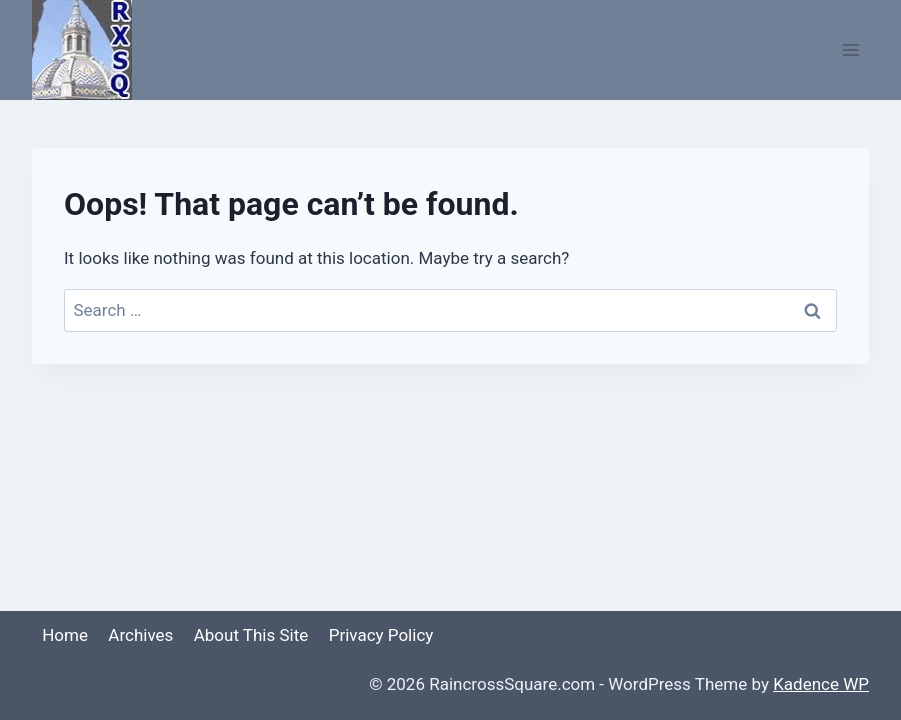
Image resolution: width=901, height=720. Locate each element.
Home (65, 635)
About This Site (251, 635)
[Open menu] (850, 49)
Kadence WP (821, 684)
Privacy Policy (381, 635)
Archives (140, 635)
